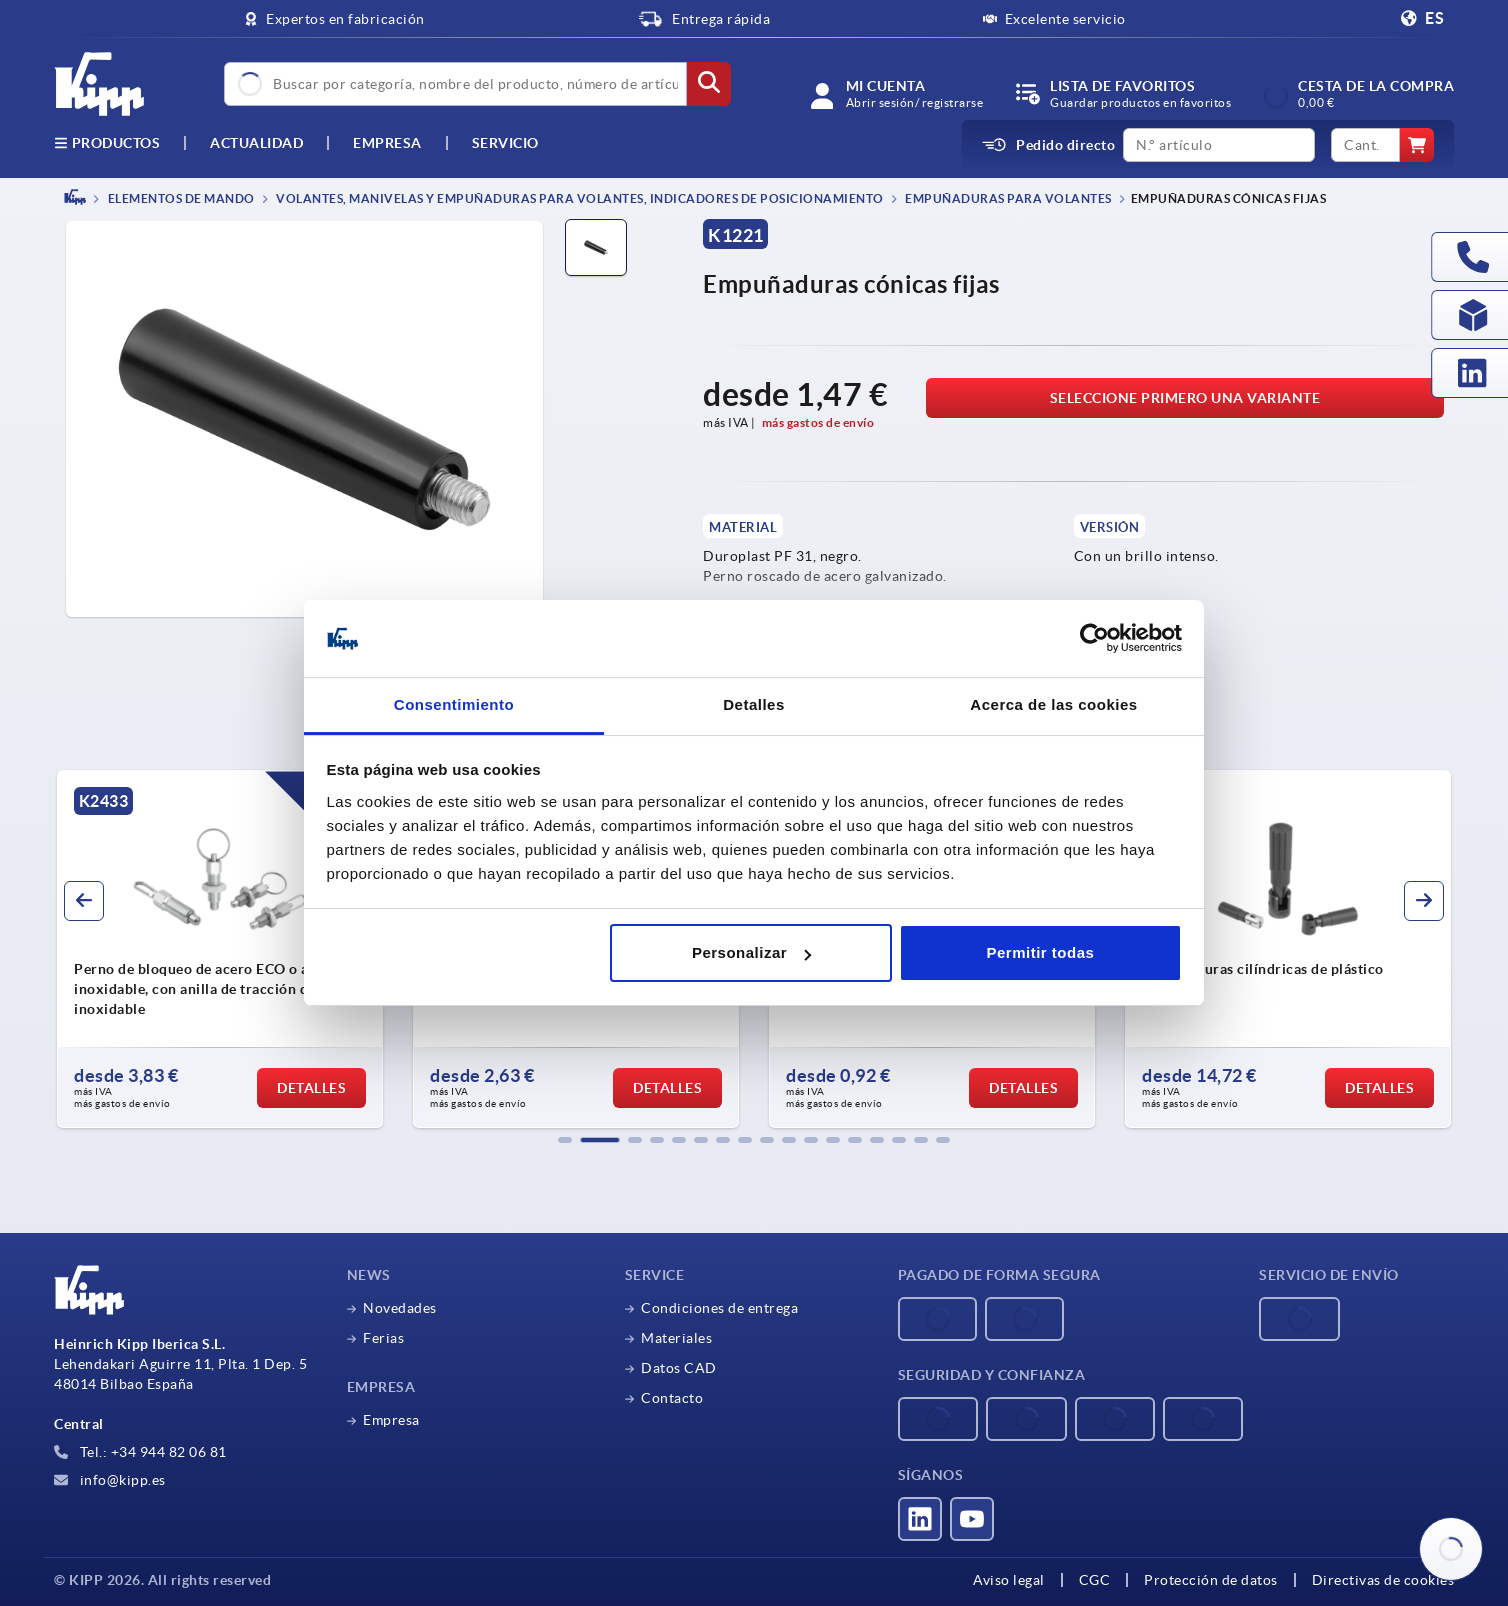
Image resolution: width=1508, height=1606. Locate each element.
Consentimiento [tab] (454, 704)
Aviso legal (1009, 1580)
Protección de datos (1211, 1580)
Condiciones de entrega (719, 1308)
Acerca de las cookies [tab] (1053, 704)
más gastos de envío (818, 422)
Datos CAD (679, 1368)
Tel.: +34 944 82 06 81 (140, 1452)
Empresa (387, 143)
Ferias (383, 1338)
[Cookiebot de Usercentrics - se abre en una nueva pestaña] (1094, 639)
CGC (1095, 1580)
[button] (565, 1140)
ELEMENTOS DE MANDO (180, 198)
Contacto (672, 1398)
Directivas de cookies (1383, 1580)
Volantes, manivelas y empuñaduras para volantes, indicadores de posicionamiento (579, 198)
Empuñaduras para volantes (1007, 198)
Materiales (676, 1338)
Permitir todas (1040, 952)
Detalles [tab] (754, 704)
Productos (107, 143)
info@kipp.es (110, 1480)
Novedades (400, 1308)
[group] (220, 949)
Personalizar (751, 952)
